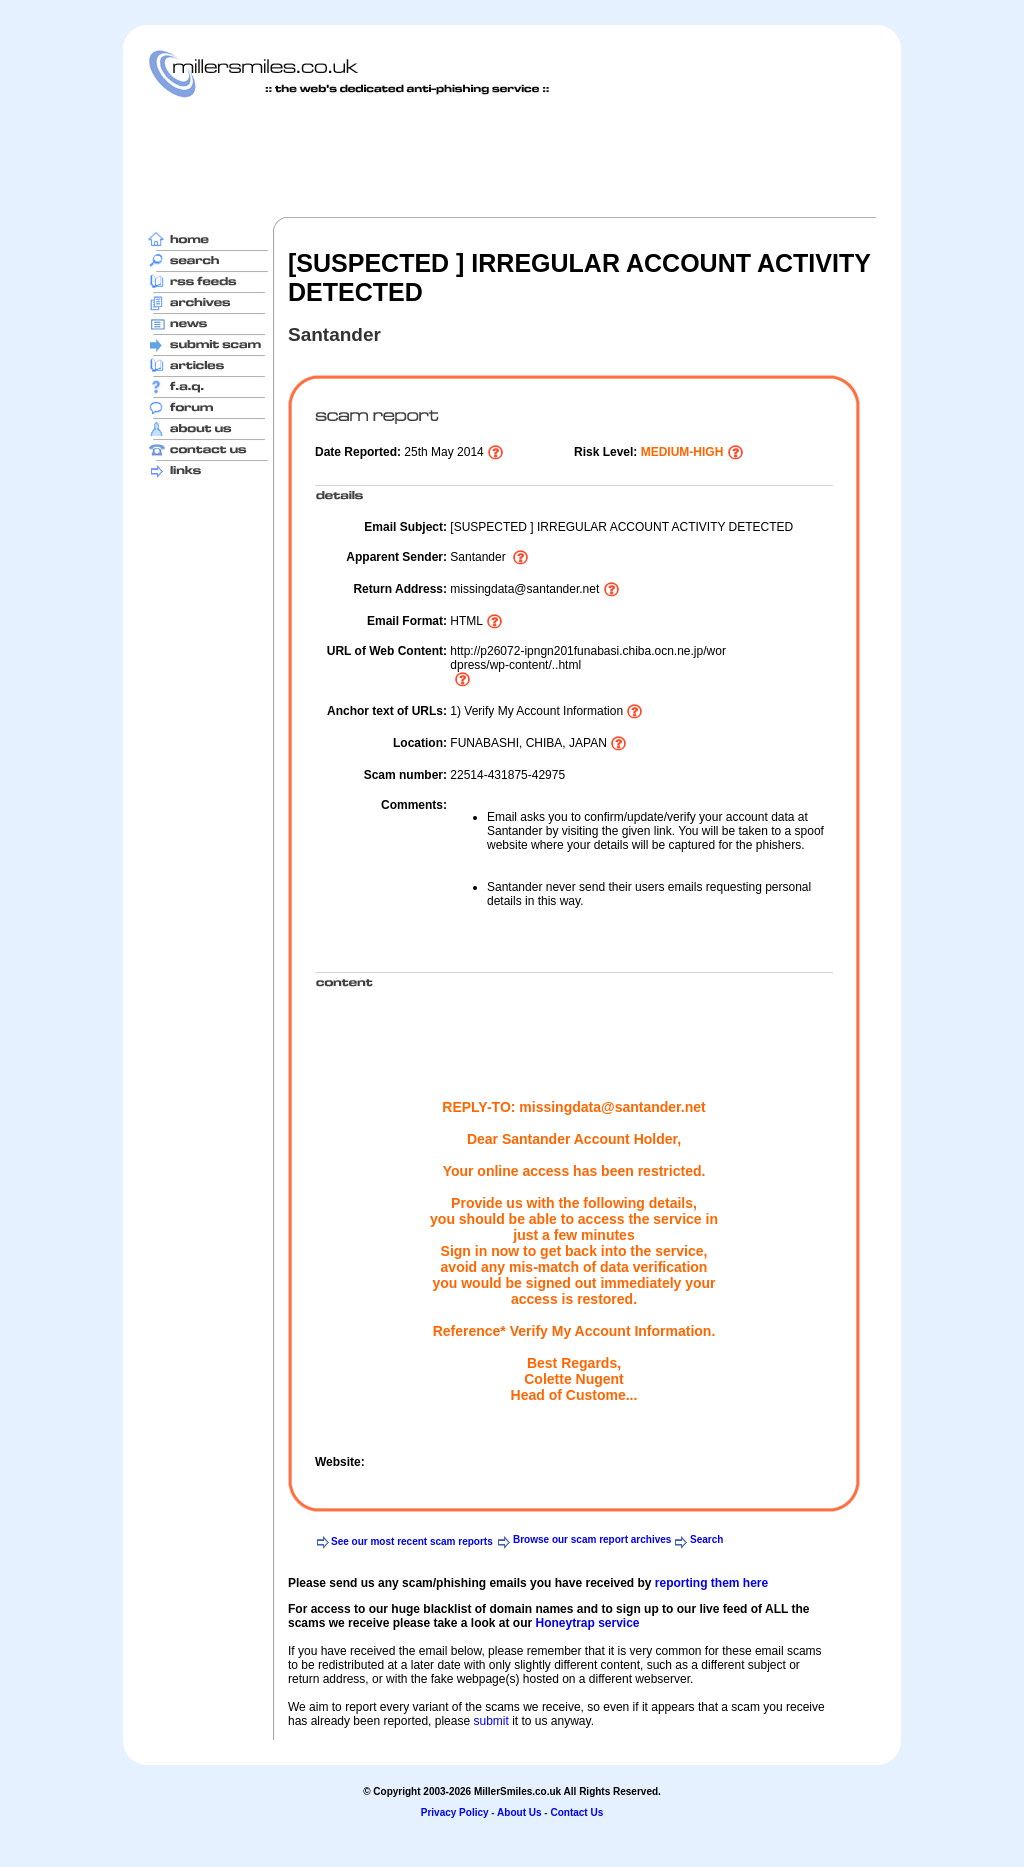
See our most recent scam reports (412, 1541)
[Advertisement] (512, 157)
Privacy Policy (455, 1812)
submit (490, 1721)
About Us (519, 1812)
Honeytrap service (587, 1623)
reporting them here (711, 1583)
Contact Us (576, 1812)
